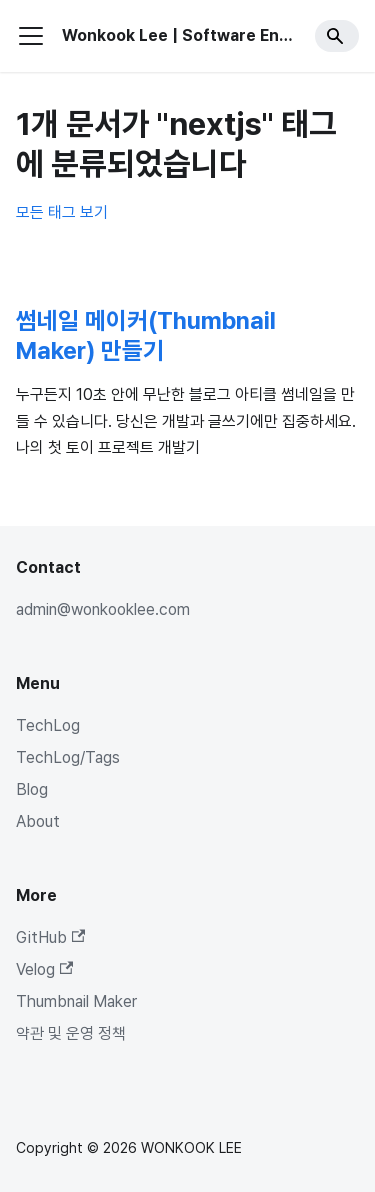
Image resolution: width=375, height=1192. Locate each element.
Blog (32, 789)
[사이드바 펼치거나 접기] (31, 36)
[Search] (337, 36)
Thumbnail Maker (76, 1001)
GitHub (50, 937)
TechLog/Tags (68, 757)
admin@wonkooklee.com (103, 609)
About (38, 821)
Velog (44, 969)
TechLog (48, 725)
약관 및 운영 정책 (71, 1033)
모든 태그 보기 (62, 212)
